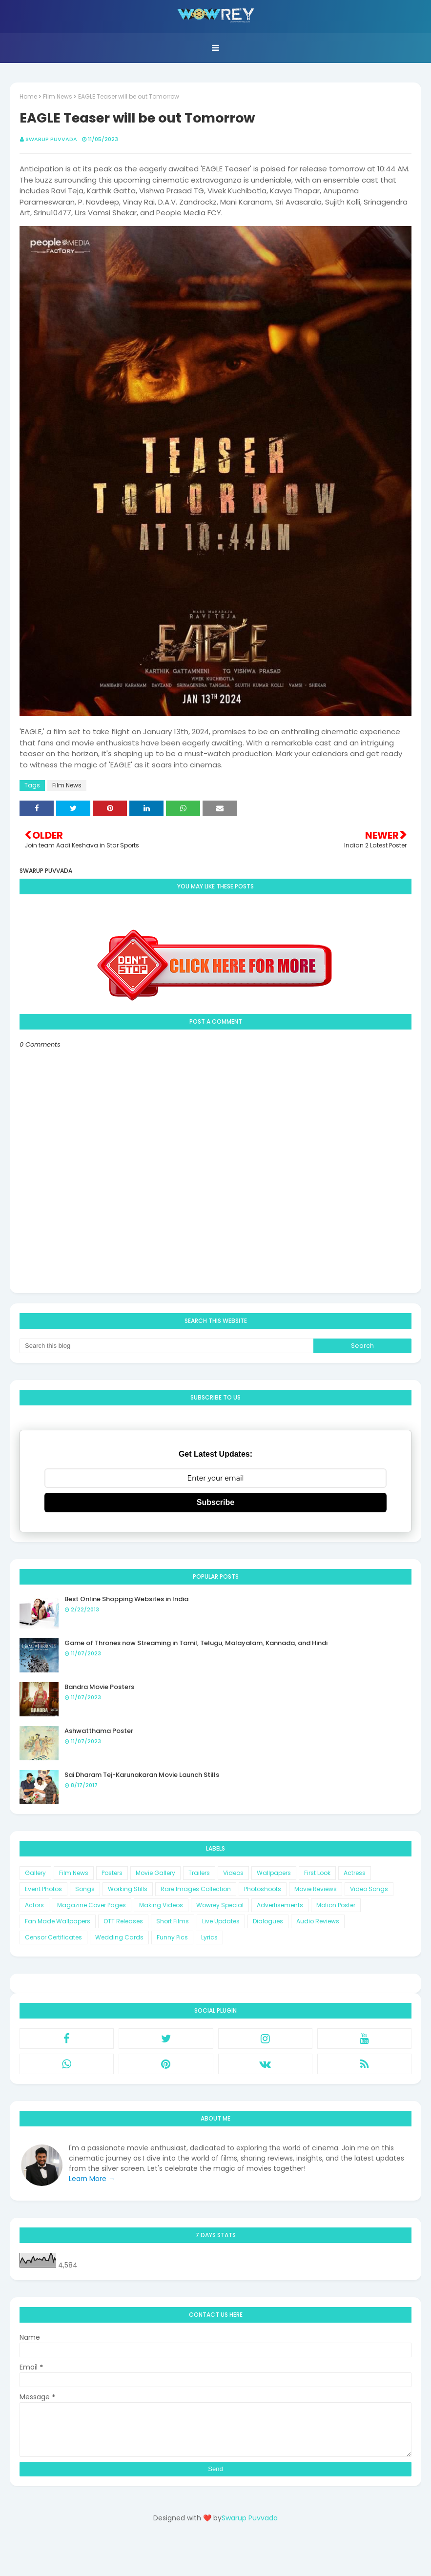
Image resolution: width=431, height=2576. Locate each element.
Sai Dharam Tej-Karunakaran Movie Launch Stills (141, 1774)
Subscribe (215, 1502)
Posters (112, 1873)
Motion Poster (335, 1905)
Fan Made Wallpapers (57, 1921)
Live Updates (221, 1921)
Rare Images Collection (196, 1889)
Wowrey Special (220, 1905)
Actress (355, 1873)
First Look (317, 1873)
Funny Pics (172, 1937)
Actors (34, 1905)
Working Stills (127, 1889)
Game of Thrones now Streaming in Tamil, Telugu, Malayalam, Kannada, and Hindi (196, 1643)
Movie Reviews (315, 1889)
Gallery (35, 1873)
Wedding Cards (119, 1937)
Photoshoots (262, 1889)
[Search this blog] (166, 1346)
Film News (57, 96)
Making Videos (161, 1905)
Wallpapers (274, 1873)
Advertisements (280, 1905)
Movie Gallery (155, 1873)
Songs (85, 1889)
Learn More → (92, 2179)
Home (28, 96)
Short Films (172, 1921)
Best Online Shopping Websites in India (126, 1599)
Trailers (199, 1873)
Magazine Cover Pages (91, 1905)
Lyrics (209, 1937)
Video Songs (369, 1889)
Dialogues (268, 1921)
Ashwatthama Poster (98, 1730)
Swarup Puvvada (51, 139)
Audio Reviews (317, 1921)
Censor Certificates (53, 1937)
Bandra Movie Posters (99, 1686)
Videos (233, 1873)
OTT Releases (123, 1921)
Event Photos (43, 1889)
